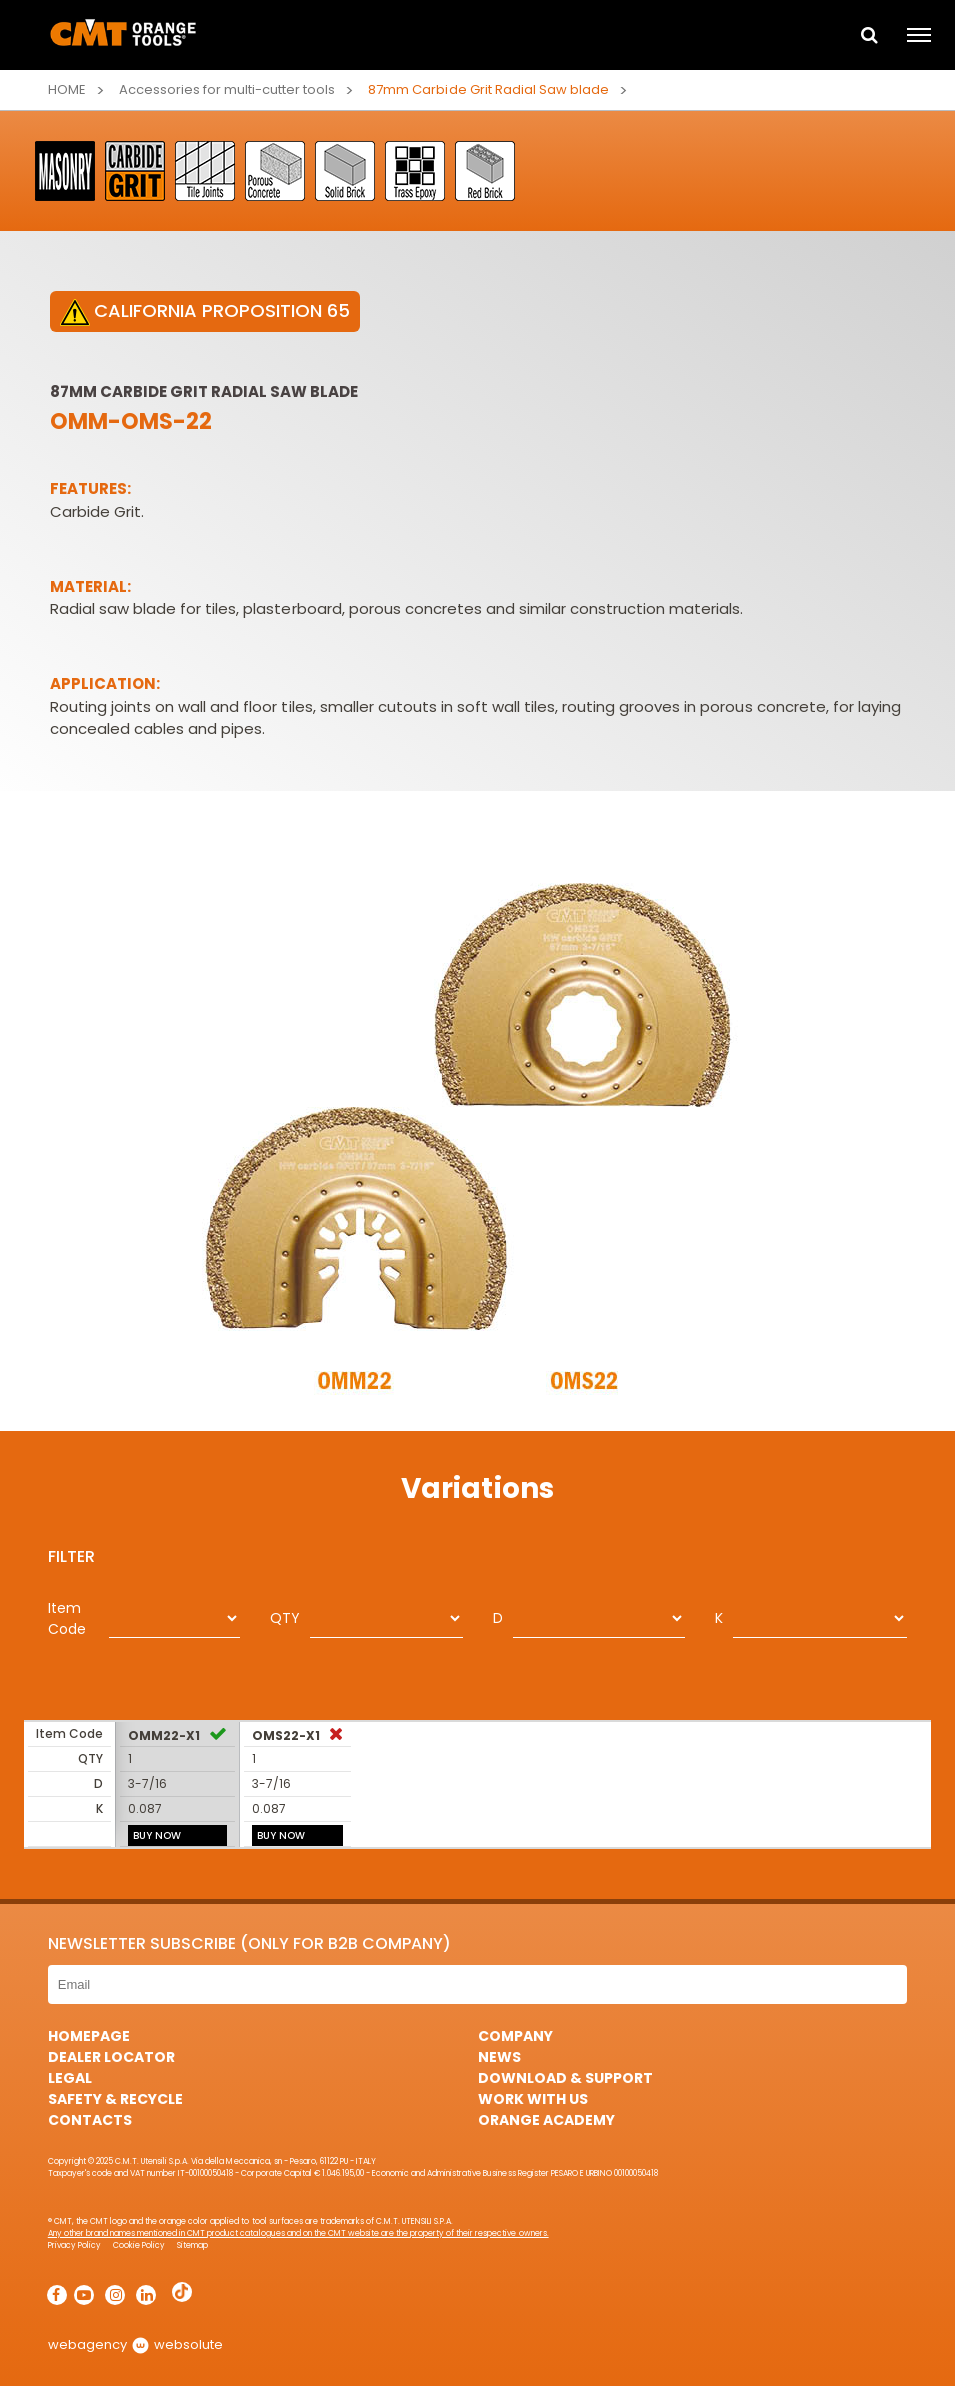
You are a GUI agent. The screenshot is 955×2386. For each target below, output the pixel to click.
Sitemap (192, 2245)
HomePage (89, 2036)
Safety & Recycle (115, 2099)
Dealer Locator (111, 2057)
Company (515, 2036)
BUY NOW (157, 1835)
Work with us (533, 2099)
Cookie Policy (139, 2245)
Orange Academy (546, 2120)
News (499, 2057)
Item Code (67, 1618)
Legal (70, 2078)
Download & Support (565, 2078)
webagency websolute (135, 2344)
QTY (285, 1618)
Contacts (90, 2120)
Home (67, 89)
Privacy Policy (74, 2245)
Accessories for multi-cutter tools (227, 89)
